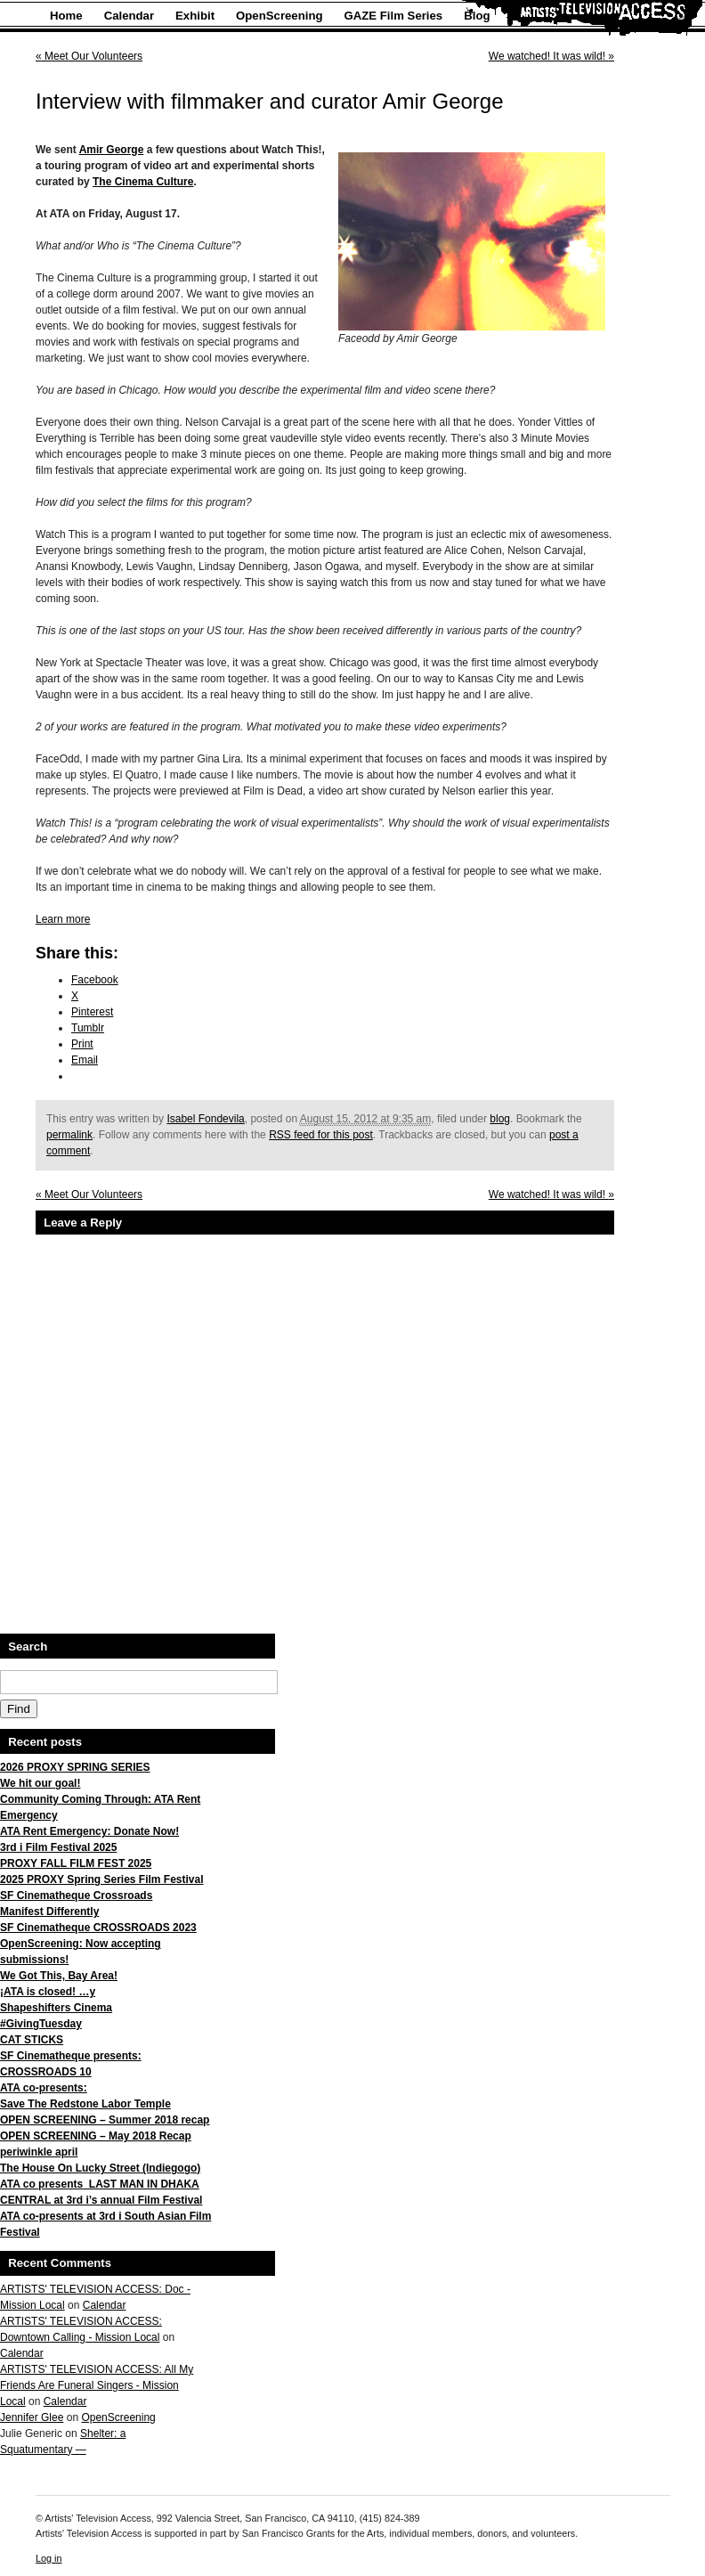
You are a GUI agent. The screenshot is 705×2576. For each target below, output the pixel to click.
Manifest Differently (49, 1911)
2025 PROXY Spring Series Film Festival (102, 1879)
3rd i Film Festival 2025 (58, 1847)
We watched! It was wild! (551, 56)
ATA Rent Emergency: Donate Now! (89, 1831)
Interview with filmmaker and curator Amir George (270, 101)
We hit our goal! (40, 1783)
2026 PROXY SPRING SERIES (75, 1767)
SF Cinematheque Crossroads (76, 1895)
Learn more (63, 919)
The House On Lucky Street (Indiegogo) (100, 2168)
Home (66, 15)
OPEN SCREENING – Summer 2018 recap (104, 2120)
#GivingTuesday (41, 2024)
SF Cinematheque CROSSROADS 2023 (98, 1927)
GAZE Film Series (393, 15)
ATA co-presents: (43, 2088)
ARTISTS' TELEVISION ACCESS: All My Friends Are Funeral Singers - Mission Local (96, 2385)
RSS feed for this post (321, 1135)
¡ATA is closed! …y (47, 1991)
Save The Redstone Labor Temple (85, 2104)
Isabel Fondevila (205, 1119)
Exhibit (195, 15)
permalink (69, 1135)
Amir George (111, 149)
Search (27, 1646)
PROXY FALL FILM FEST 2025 (75, 1863)
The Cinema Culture (143, 181)
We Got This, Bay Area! (59, 1975)
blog (500, 1119)
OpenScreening (279, 15)
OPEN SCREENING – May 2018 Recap (95, 2136)
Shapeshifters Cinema (56, 2007)
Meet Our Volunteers (89, 56)
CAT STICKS (31, 2040)
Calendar (129, 15)
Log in (48, 2558)
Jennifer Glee (31, 2417)
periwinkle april (38, 2152)
